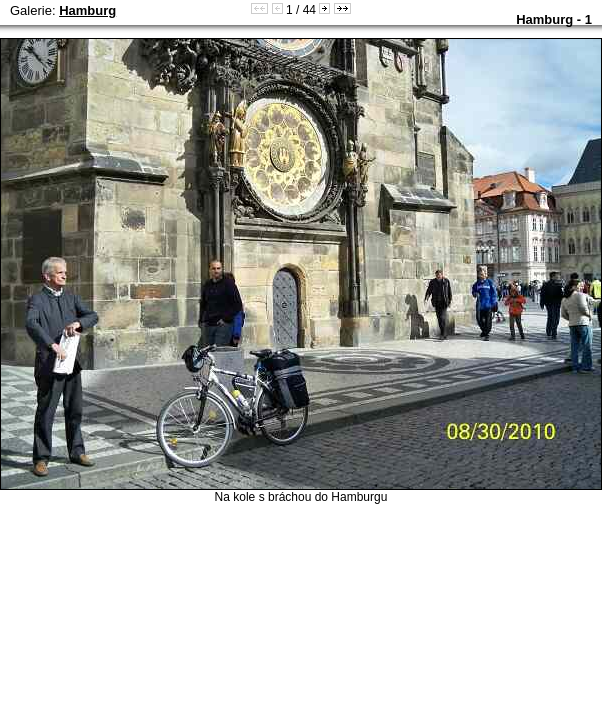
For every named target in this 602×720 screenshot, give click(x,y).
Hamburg (87, 10)
